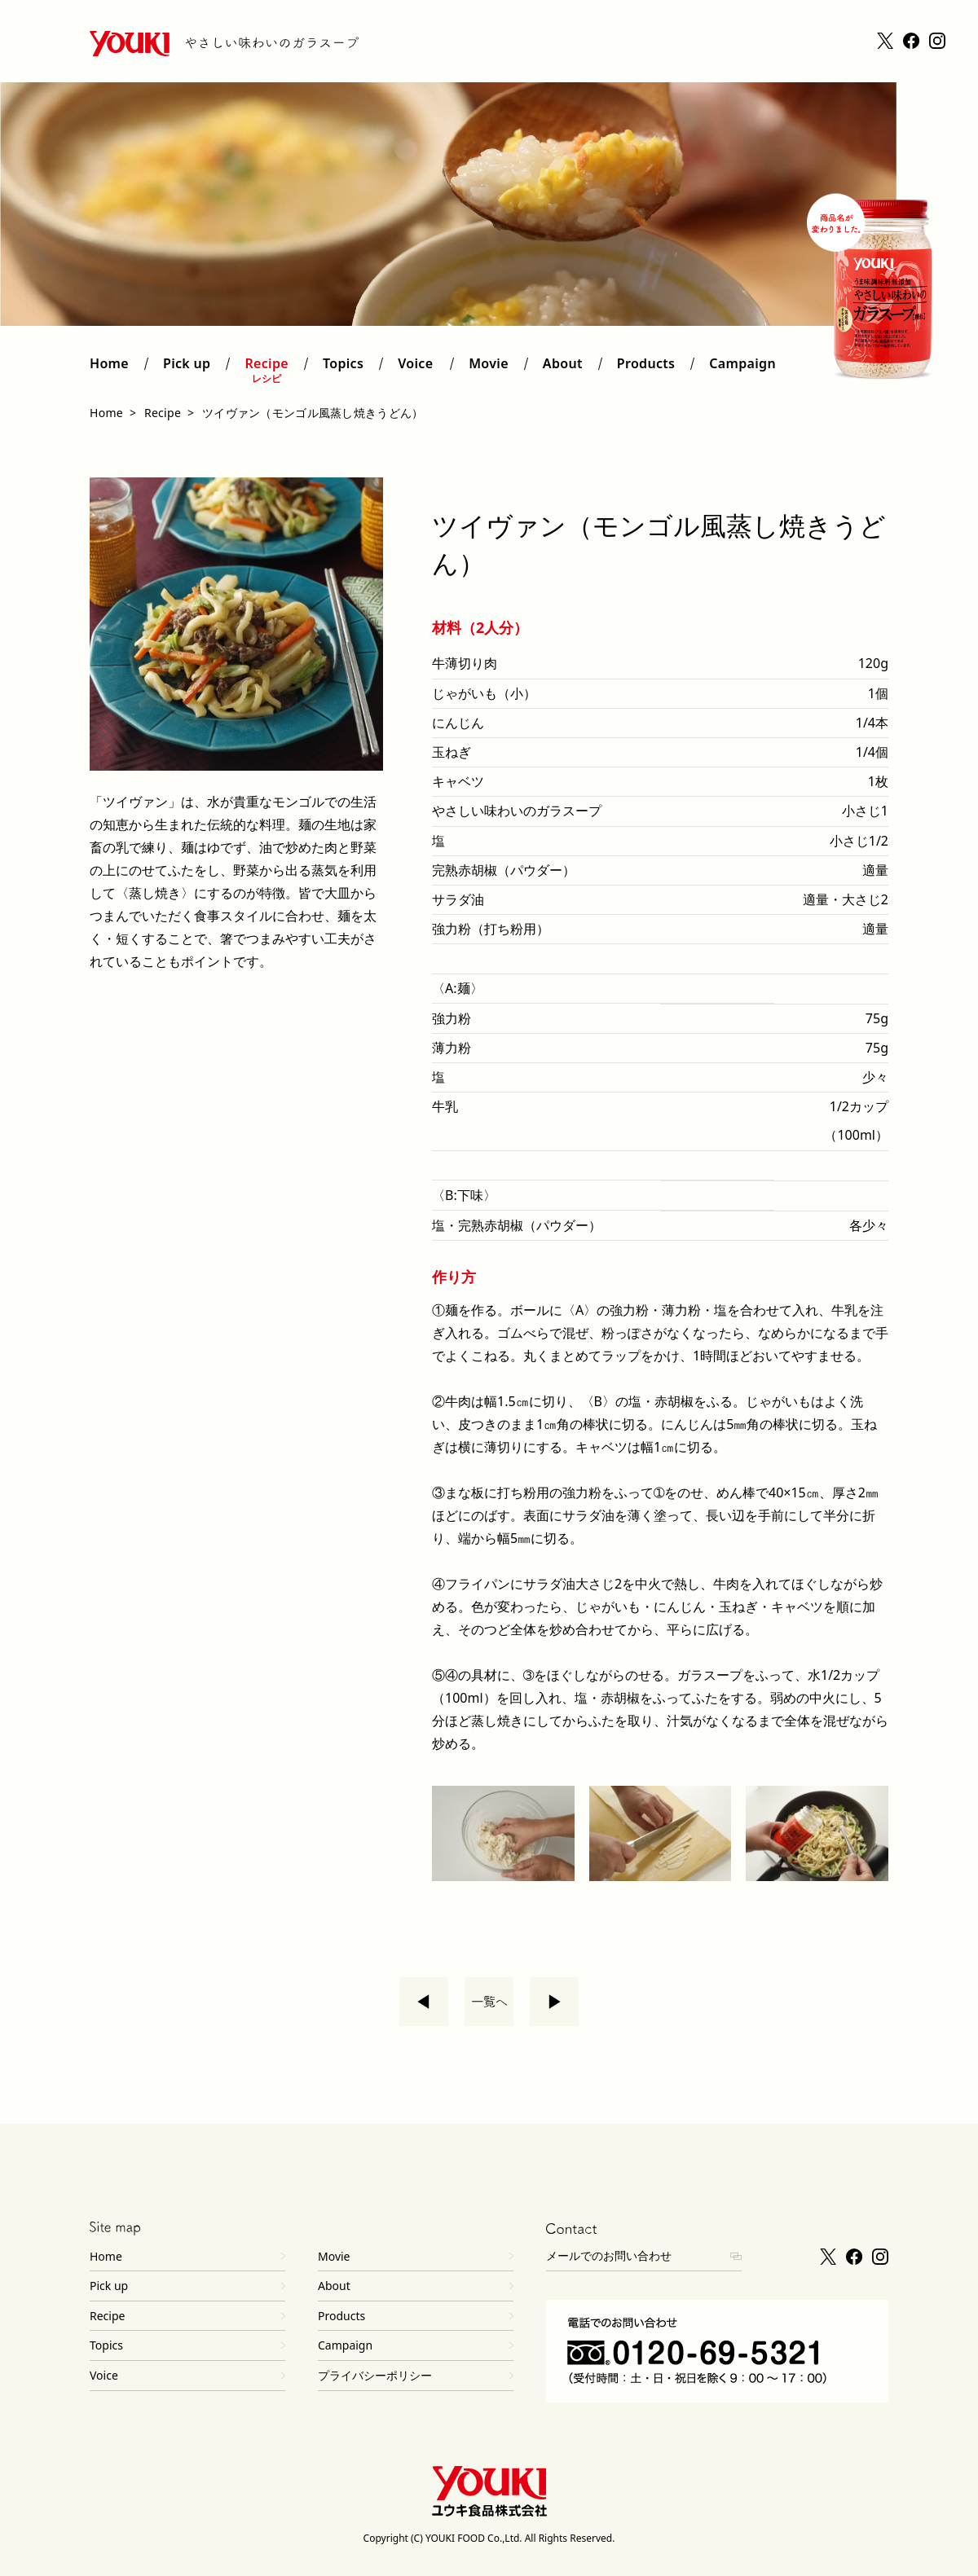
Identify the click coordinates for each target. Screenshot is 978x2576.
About (563, 370)
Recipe (266, 370)
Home (109, 370)
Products (646, 370)
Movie (489, 370)
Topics (343, 370)
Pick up (186, 370)
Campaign (742, 370)
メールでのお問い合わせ (609, 2255)
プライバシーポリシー (375, 2375)
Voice (416, 370)
